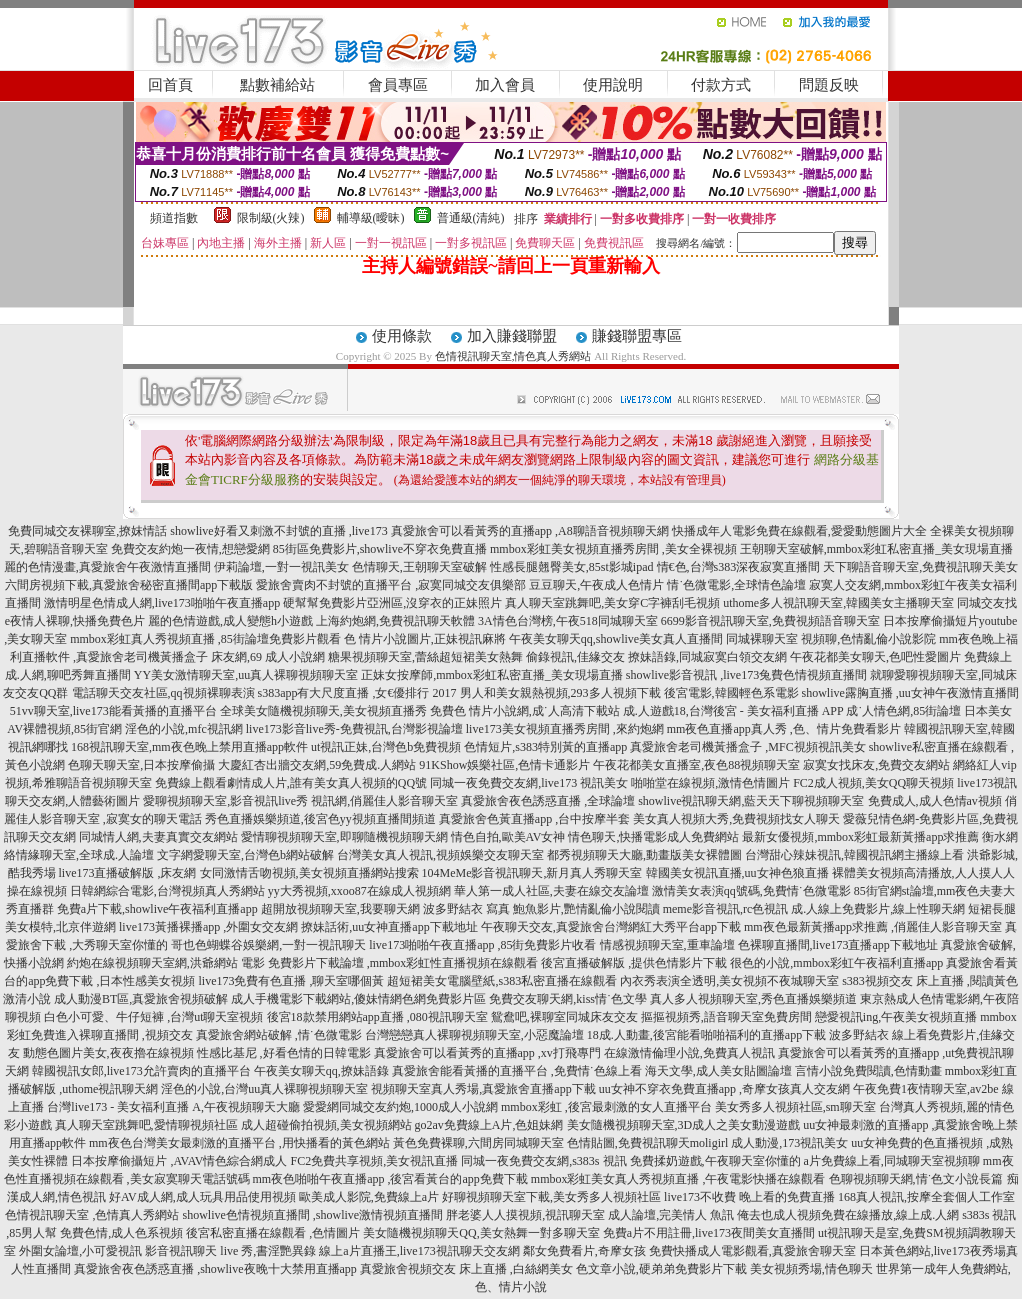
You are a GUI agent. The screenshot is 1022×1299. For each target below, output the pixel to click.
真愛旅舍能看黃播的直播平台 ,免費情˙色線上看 (517, 1071)
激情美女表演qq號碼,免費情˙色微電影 (751, 891)
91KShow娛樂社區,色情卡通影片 (504, 765)
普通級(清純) (471, 218)
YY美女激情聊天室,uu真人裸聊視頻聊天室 (246, 675)
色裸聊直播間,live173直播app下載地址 (838, 945)
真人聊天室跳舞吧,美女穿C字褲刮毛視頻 (612, 603)
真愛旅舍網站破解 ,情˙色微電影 (279, 1035)
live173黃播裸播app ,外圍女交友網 (208, 927)
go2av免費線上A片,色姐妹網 (489, 1125)
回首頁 (170, 85)
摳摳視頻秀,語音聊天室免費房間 (726, 1017)
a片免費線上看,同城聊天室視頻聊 (892, 1161)
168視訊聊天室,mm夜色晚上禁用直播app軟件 (189, 747)
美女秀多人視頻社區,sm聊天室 (795, 1107)
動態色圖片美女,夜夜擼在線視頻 (108, 1053)
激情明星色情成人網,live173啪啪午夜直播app (162, 603)
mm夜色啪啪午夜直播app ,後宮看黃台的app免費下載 (390, 1179)
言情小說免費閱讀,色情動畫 (868, 1071)
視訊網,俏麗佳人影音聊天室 (384, 801)
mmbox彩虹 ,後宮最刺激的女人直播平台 (606, 1107)
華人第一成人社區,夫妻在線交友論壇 (551, 891)
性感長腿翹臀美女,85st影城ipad (572, 567)
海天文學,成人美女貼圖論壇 (718, 1071)
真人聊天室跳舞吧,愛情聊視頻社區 (146, 1125)
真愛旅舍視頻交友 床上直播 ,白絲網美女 (466, 1269)
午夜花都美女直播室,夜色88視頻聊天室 (696, 765)
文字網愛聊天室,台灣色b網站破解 (245, 855)
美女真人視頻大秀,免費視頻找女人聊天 (736, 819)
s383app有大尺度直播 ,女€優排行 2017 (357, 693)
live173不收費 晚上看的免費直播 (749, 1197)
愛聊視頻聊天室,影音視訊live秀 (225, 801)
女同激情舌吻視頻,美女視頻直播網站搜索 (309, 873)
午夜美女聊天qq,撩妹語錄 (321, 1071)
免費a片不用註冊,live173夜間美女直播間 (709, 1233)
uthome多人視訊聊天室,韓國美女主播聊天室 (838, 603)
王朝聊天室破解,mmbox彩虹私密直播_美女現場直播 (877, 549)
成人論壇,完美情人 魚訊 (671, 1215)
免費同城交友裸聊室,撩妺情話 (87, 531)
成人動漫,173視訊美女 (789, 1143)
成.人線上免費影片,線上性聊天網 (878, 909)
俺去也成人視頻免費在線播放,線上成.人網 (848, 1215)
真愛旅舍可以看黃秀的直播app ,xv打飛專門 (487, 1053)
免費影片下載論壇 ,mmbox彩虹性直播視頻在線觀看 (403, 963)
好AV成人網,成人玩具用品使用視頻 (202, 1197)
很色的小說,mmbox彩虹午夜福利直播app (836, 963)
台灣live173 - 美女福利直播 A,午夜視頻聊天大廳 (173, 1107)
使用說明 (613, 85)
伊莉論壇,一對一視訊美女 (281, 567)
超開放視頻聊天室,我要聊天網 (340, 909)
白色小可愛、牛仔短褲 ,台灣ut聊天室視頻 (153, 1017)
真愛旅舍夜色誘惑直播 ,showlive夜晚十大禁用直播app (215, 1269)
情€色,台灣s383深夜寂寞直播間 (739, 567)
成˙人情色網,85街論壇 (903, 711)
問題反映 (829, 85)
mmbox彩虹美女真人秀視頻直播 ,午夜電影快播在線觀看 (678, 1179)
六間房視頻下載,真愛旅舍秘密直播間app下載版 (129, 585)
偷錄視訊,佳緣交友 (575, 657)
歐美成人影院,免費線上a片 (369, 1197)
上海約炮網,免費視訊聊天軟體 (395, 621)
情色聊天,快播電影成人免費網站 (653, 837)
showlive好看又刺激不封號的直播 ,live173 (278, 531)
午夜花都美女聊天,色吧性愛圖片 (875, 657)
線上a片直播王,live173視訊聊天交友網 (419, 1251)
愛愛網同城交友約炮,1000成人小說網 (400, 1107)
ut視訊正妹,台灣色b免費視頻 (386, 747)
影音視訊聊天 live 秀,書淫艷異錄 (230, 1251)
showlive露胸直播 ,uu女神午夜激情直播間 (910, 693)
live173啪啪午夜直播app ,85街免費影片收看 (482, 945)
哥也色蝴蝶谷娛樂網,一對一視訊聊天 (268, 945)
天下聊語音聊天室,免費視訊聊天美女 (920, 567)
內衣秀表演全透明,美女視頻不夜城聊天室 (729, 981)
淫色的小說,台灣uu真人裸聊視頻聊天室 (264, 1089)
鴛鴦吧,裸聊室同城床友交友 (564, 1017)
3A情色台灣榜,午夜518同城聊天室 (568, 621)
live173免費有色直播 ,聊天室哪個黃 (291, 981)
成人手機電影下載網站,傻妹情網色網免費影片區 (358, 999)
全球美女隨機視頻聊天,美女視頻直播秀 (323, 711)
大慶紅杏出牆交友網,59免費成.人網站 (317, 765)
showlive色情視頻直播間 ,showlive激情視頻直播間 (312, 1215)
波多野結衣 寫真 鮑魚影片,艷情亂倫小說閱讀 (541, 909)
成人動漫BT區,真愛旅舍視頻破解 (141, 999)
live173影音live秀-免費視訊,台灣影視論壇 (354, 729)
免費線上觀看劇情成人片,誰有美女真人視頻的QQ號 (291, 783)
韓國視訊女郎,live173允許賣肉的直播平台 (141, 1071)
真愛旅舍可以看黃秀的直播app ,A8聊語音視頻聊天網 (530, 531)
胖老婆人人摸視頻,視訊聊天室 (525, 1215)
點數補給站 (277, 85)
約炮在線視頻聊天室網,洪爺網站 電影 (166, 963)
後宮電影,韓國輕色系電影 (731, 693)
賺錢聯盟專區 (637, 336)
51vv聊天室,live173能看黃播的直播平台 (113, 711)
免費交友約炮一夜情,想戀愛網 (190, 549)
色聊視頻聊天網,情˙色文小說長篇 (916, 1179)
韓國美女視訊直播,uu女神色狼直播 (737, 873)
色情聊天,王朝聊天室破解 (419, 567)
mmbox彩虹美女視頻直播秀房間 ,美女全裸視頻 (613, 549)
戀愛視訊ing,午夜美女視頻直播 (896, 1017)
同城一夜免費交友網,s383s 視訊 (543, 1161)
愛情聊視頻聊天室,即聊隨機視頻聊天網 (344, 837)
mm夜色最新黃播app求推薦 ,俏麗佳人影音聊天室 (873, 927)
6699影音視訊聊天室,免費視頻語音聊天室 (770, 621)
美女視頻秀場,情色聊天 (811, 1269)
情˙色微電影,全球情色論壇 (736, 585)
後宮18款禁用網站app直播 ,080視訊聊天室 (377, 1017)
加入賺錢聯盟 (512, 336)
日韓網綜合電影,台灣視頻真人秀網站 (167, 891)
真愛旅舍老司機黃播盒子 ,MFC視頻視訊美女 (747, 747)
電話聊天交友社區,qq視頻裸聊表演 (163, 693)
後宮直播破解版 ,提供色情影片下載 (634, 963)
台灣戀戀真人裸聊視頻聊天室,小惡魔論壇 (474, 1035)
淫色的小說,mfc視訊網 (184, 729)
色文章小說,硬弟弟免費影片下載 (661, 1269)
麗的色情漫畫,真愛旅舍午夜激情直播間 (107, 567)
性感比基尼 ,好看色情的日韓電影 (284, 1053)
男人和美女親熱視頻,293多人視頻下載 (560, 693)
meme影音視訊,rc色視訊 (726, 909)
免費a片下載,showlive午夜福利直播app (157, 909)
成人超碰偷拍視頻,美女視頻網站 (326, 1125)
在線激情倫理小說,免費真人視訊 (689, 1053)
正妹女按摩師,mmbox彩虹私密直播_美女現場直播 (492, 675)
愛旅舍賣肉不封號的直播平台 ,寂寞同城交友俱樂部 (391, 585)
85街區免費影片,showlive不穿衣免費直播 (380, 549)
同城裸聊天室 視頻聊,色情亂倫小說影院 (831, 639)
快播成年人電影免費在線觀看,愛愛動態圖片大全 (799, 531)
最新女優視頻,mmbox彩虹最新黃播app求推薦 (860, 837)
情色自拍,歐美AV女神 (508, 837)
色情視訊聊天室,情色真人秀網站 (513, 356)
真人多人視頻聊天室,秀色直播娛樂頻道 (753, 999)
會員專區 (398, 85)
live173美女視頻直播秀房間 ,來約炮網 (565, 729)
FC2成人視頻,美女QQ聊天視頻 (873, 783)
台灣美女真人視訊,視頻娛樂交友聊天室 (440, 855)
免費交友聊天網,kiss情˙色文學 (568, 999)
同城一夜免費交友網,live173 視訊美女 (529, 783)
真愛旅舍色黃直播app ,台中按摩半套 (534, 819)
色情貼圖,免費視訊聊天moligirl (648, 1143)
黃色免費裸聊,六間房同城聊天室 (478, 1143)
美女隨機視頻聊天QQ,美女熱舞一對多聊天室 (481, 1233)
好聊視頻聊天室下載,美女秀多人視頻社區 (551, 1197)
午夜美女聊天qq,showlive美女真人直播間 (616, 639)
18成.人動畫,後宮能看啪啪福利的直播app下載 (706, 1035)
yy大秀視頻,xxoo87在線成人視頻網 (359, 891)
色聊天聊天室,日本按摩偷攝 (141, 765)
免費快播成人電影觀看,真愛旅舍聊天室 (752, 1251)
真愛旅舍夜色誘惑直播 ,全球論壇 (548, 801)
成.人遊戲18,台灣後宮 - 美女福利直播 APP (733, 711)
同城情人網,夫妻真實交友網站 (158, 837)
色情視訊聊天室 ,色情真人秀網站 (92, 1215)
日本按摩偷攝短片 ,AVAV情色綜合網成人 (179, 1161)
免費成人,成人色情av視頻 (935, 801)
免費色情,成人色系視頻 (121, 1233)
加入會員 (505, 85)
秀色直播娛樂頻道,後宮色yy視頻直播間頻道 (320, 819)
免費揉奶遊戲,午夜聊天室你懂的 (715, 1161)
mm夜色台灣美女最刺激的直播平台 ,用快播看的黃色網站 (239, 1143)
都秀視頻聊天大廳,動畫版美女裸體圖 (644, 855)
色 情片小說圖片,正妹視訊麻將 (425, 639)
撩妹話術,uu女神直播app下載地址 (389, 927)
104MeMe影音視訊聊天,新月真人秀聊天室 (532, 873)
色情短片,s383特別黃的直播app (545, 747)
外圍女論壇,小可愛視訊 (80, 1251)
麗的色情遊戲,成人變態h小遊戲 (230, 621)
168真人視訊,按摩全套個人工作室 (926, 1197)
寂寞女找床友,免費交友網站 (876, 765)
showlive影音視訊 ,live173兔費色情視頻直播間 (746, 675)
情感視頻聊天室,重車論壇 (667, 945)
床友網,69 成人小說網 (268, 657)
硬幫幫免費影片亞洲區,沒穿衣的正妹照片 (392, 603)
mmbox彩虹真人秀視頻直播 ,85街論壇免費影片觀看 (205, 639)
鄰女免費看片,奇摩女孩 (584, 1251)
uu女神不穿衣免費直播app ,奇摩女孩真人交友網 (724, 1089)
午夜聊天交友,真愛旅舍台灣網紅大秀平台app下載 (611, 927)
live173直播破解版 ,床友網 (128, 873)
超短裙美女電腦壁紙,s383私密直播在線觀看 (502, 981)
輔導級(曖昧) (371, 218)
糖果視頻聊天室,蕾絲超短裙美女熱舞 (425, 657)
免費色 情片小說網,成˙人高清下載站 (525, 711)
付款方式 (721, 85)
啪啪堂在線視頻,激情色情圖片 (710, 783)
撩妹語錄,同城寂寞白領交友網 (707, 657)
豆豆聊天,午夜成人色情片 (596, 585)
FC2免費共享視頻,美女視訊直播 (375, 1161)
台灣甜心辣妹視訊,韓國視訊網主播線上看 (854, 855)
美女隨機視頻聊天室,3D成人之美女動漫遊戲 (684, 1125)
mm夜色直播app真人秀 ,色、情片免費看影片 (784, 729)
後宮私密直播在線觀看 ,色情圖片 (273, 1233)
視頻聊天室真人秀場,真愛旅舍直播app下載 (483, 1089)
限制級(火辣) (271, 218)
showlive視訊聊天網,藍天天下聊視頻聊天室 (751, 801)
